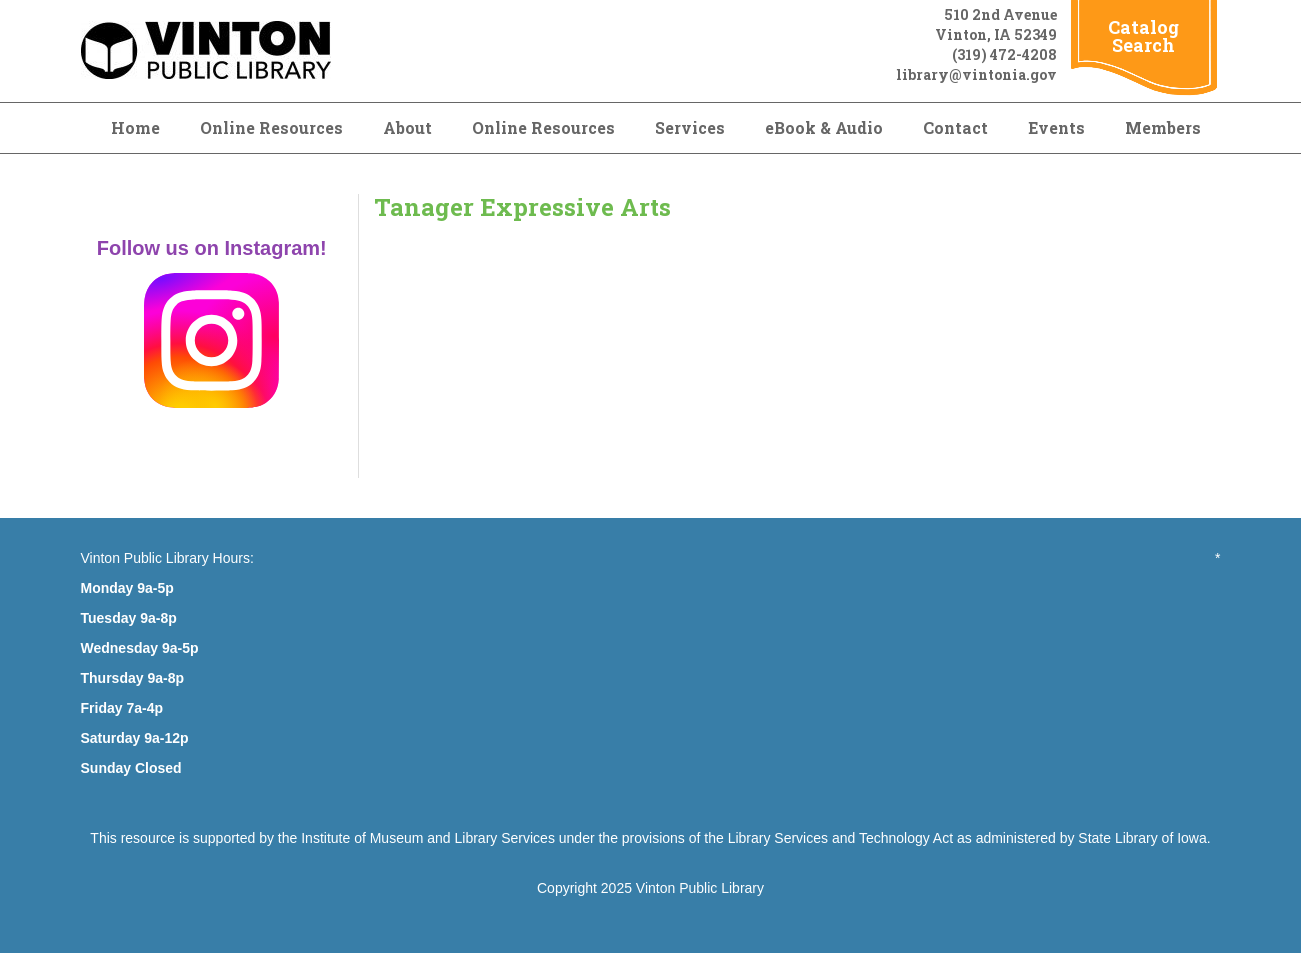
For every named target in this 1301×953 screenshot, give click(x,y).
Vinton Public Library (700, 888)
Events (1056, 127)
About (407, 127)
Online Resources (271, 127)
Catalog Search (1143, 36)
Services (690, 127)
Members (1163, 127)
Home (135, 127)
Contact (955, 127)
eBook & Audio (824, 127)
